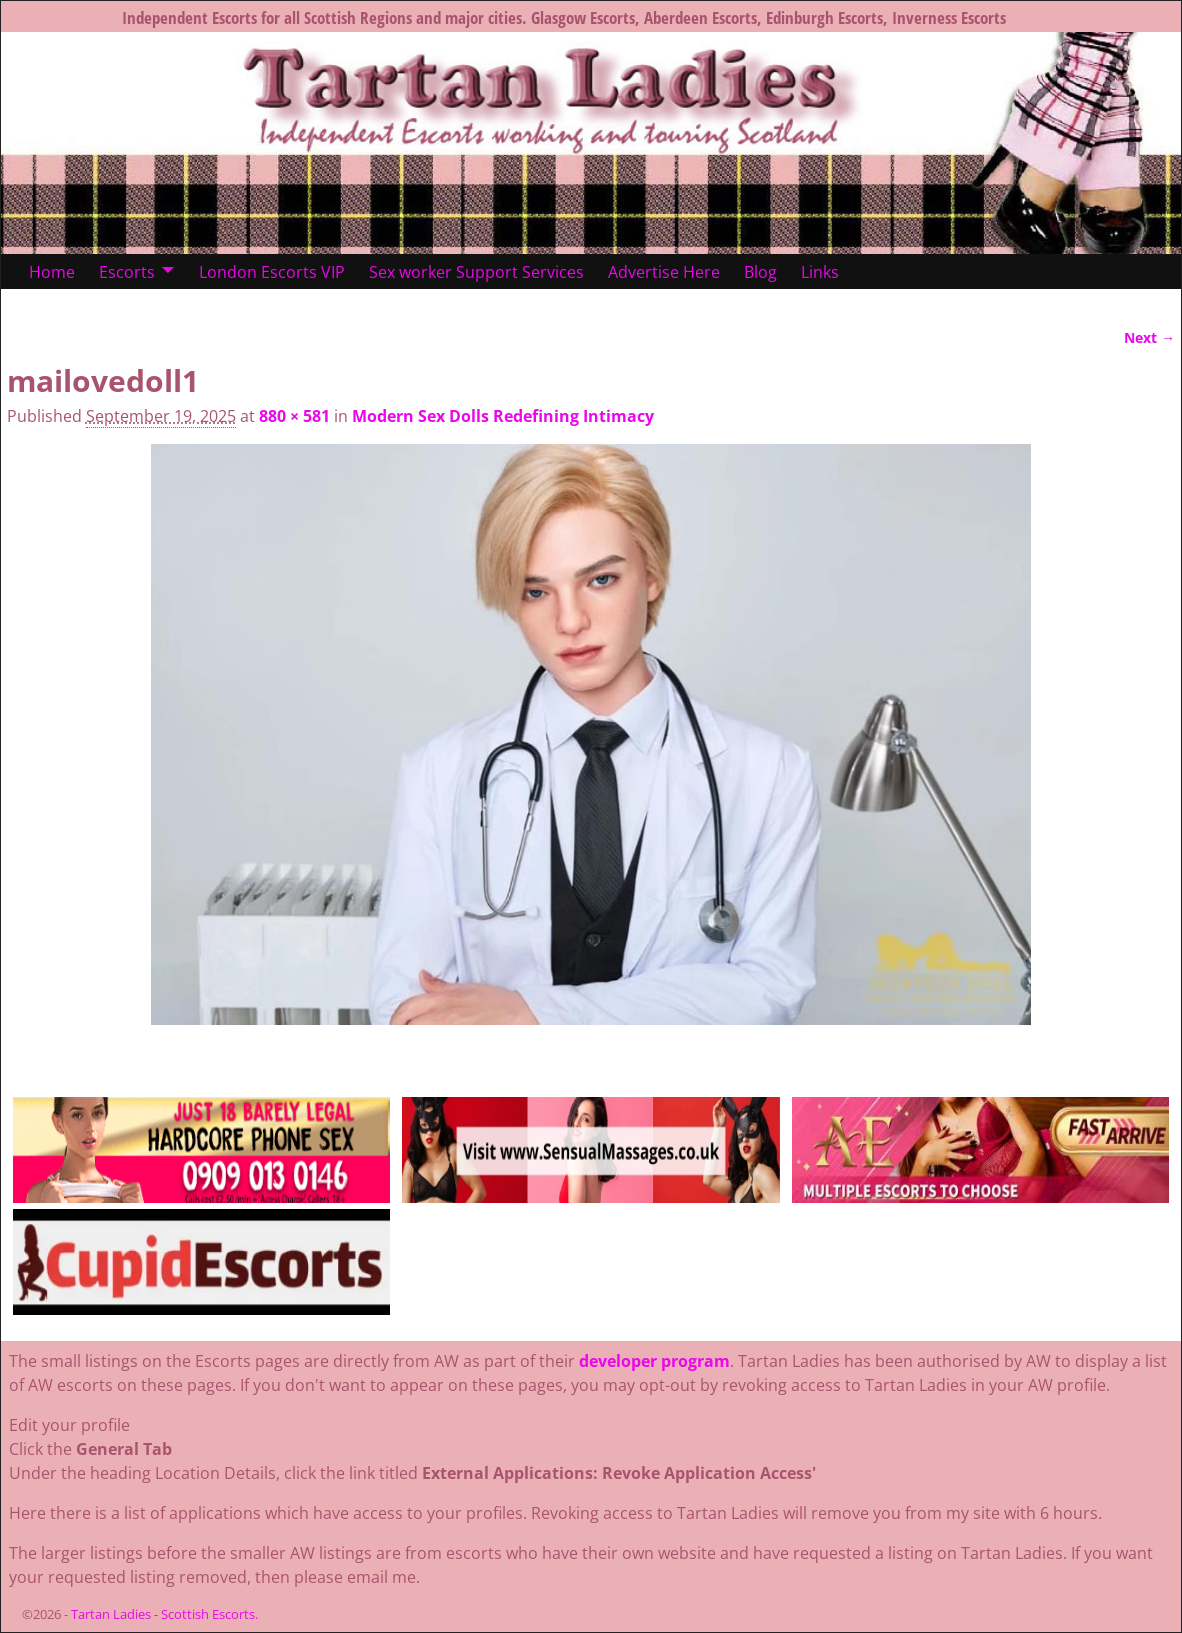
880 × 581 (294, 416)
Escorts (127, 272)
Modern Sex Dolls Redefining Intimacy (503, 416)
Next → (1149, 337)
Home (52, 272)
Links (820, 272)
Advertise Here (664, 272)
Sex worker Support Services (476, 272)
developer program (654, 1361)
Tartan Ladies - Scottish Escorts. (164, 1614)
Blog (760, 272)
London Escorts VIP (272, 272)
